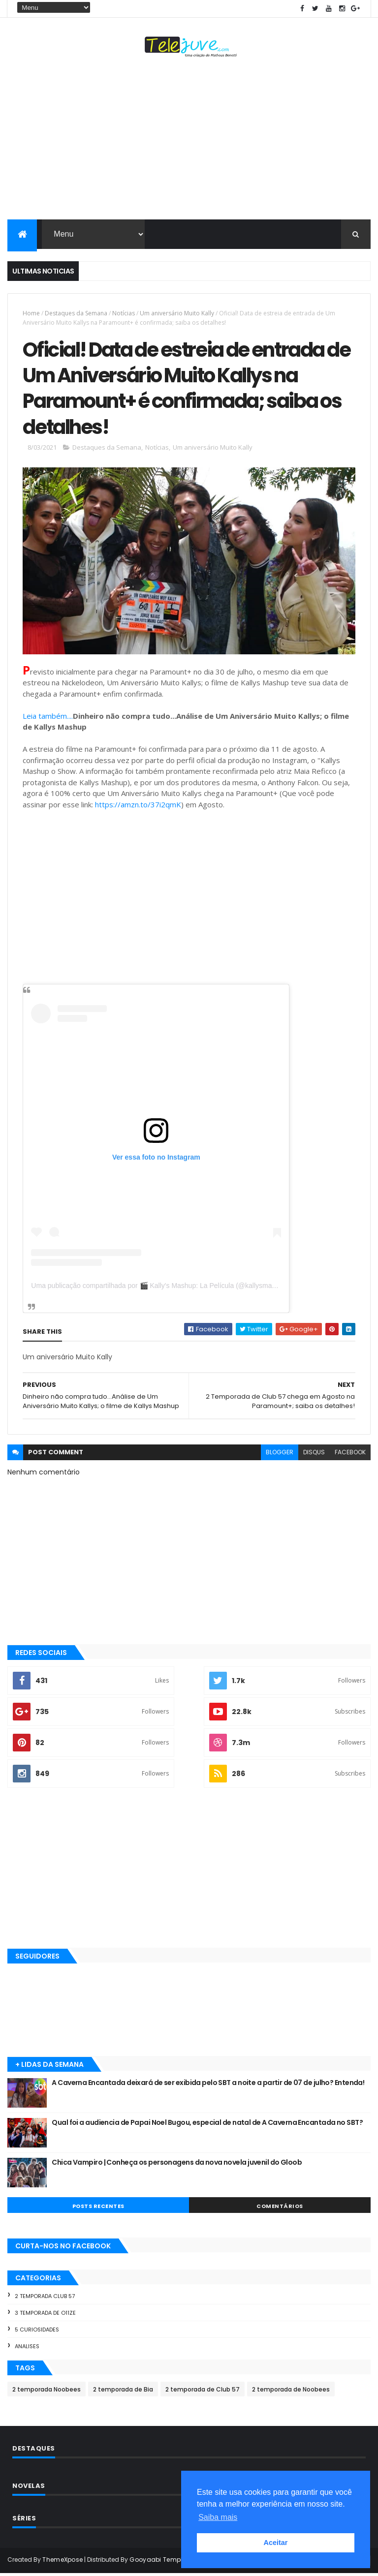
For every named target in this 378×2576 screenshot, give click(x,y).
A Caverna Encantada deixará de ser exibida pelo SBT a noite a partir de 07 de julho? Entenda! (208, 2085)
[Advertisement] (189, 141)
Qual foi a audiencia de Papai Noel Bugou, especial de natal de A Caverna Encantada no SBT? (207, 2125)
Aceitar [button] (276, 2542)
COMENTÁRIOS (279, 2208)
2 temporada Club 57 (45, 2298)
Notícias (123, 313)
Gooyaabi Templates (162, 2562)
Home (31, 313)
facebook (350, 1454)
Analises (27, 2349)
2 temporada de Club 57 (202, 2392)
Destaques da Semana (76, 313)
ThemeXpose (62, 2562)
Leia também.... (48, 718)
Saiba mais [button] (217, 2517)
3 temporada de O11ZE (45, 2315)
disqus (314, 1454)
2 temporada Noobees (46, 2392)
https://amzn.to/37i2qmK (138, 807)
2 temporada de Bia (123, 2392)
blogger (279, 1454)
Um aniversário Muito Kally (177, 313)
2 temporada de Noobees (291, 2392)
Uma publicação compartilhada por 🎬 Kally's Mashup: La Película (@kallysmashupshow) (168, 1288)
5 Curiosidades (37, 2332)
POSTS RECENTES (98, 2208)
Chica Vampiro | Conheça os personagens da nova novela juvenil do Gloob (177, 2165)
